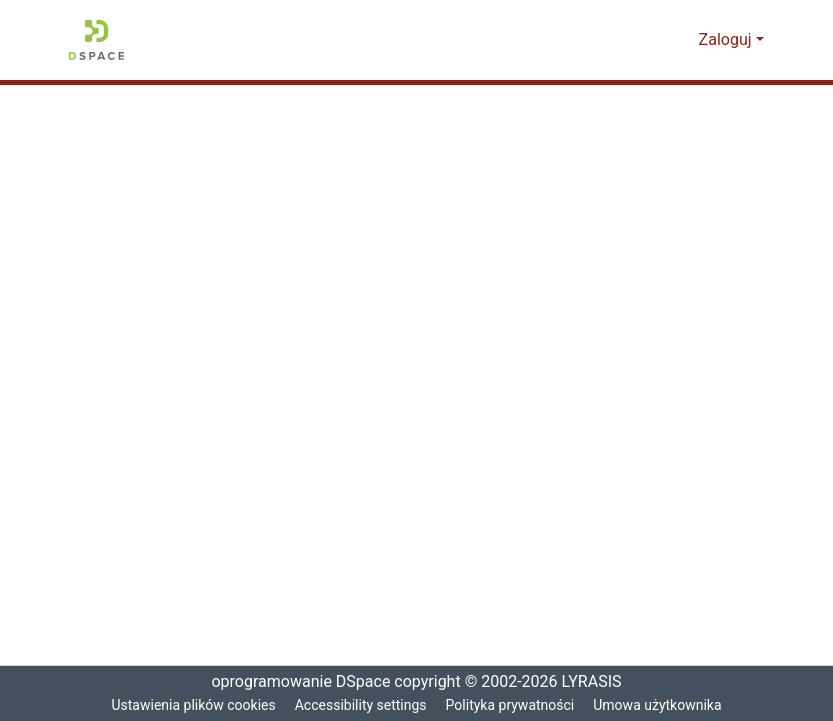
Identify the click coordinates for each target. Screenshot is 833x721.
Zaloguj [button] (728, 40)
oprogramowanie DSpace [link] (295, 682)
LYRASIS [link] (595, 682)
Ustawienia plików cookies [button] (189, 705)
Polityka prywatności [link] (512, 705)
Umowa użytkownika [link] (663, 705)
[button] (96, 40)
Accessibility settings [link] (360, 705)
